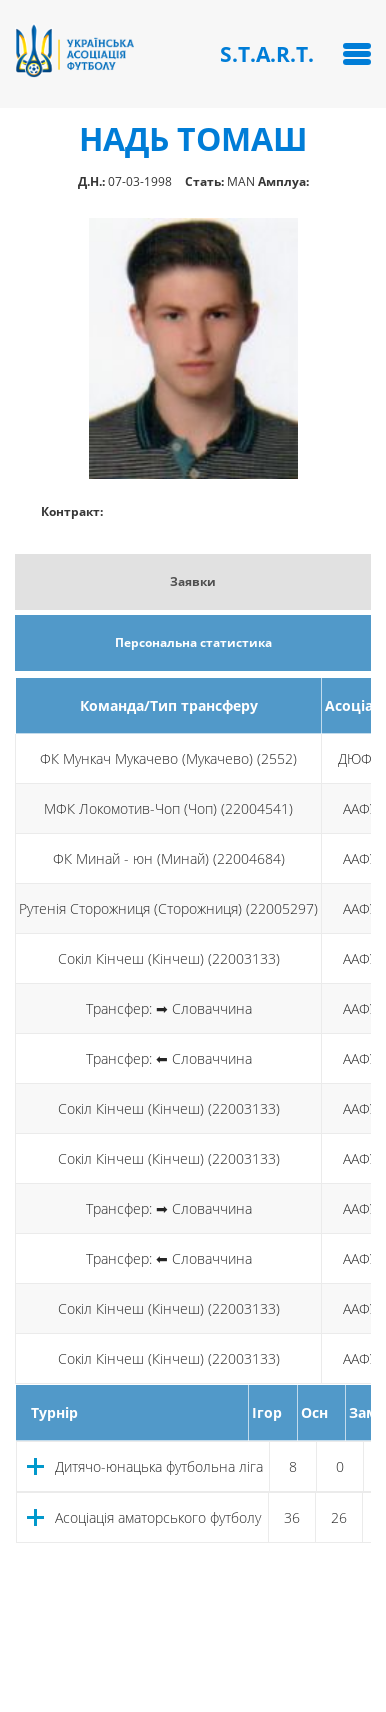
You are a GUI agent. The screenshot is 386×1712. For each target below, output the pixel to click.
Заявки (193, 581)
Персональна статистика (193, 642)
